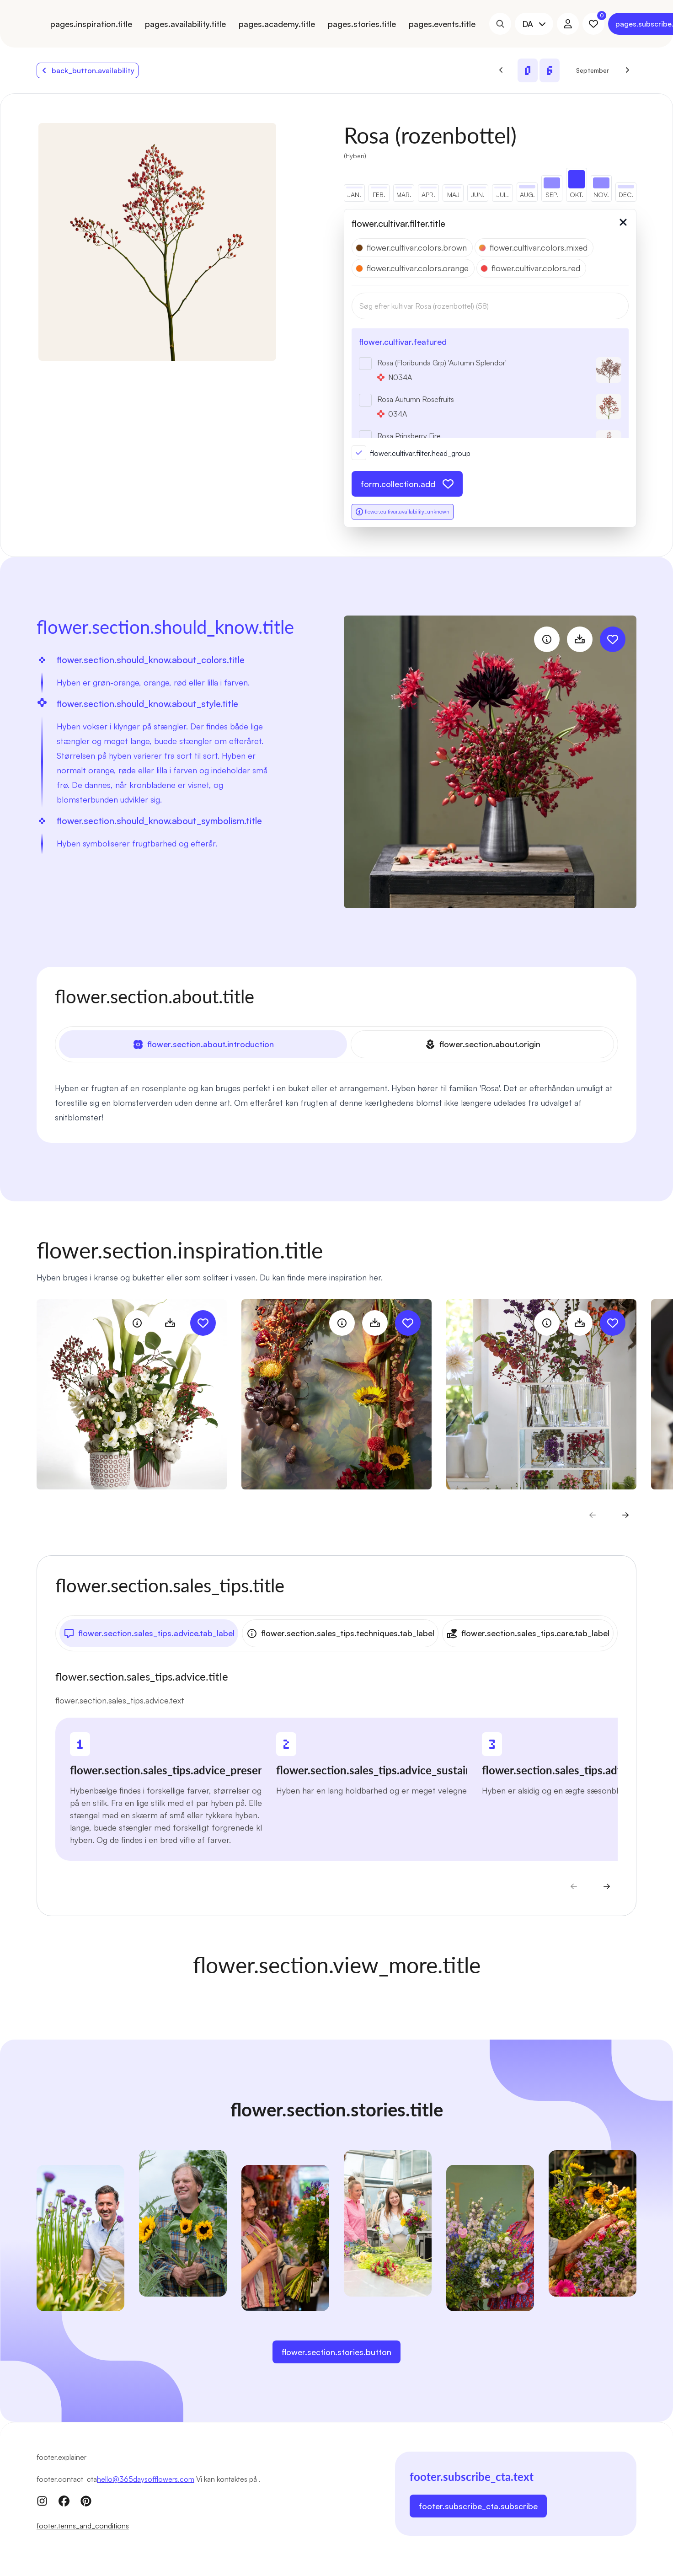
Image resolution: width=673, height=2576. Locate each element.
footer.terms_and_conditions (83, 2523)
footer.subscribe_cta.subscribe (478, 2504)
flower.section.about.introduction (203, 1044)
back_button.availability (87, 70)
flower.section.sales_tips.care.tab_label (528, 1632)
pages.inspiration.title (91, 24)
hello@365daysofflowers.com (145, 2477)
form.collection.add (407, 483)
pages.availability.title (185, 24)
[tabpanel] (336, 1102)
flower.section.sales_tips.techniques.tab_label (340, 1632)
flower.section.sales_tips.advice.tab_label (149, 1632)
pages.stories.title (362, 24)
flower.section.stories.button (336, 2350)
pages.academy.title (277, 24)
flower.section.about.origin (482, 1044)
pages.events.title (442, 24)
